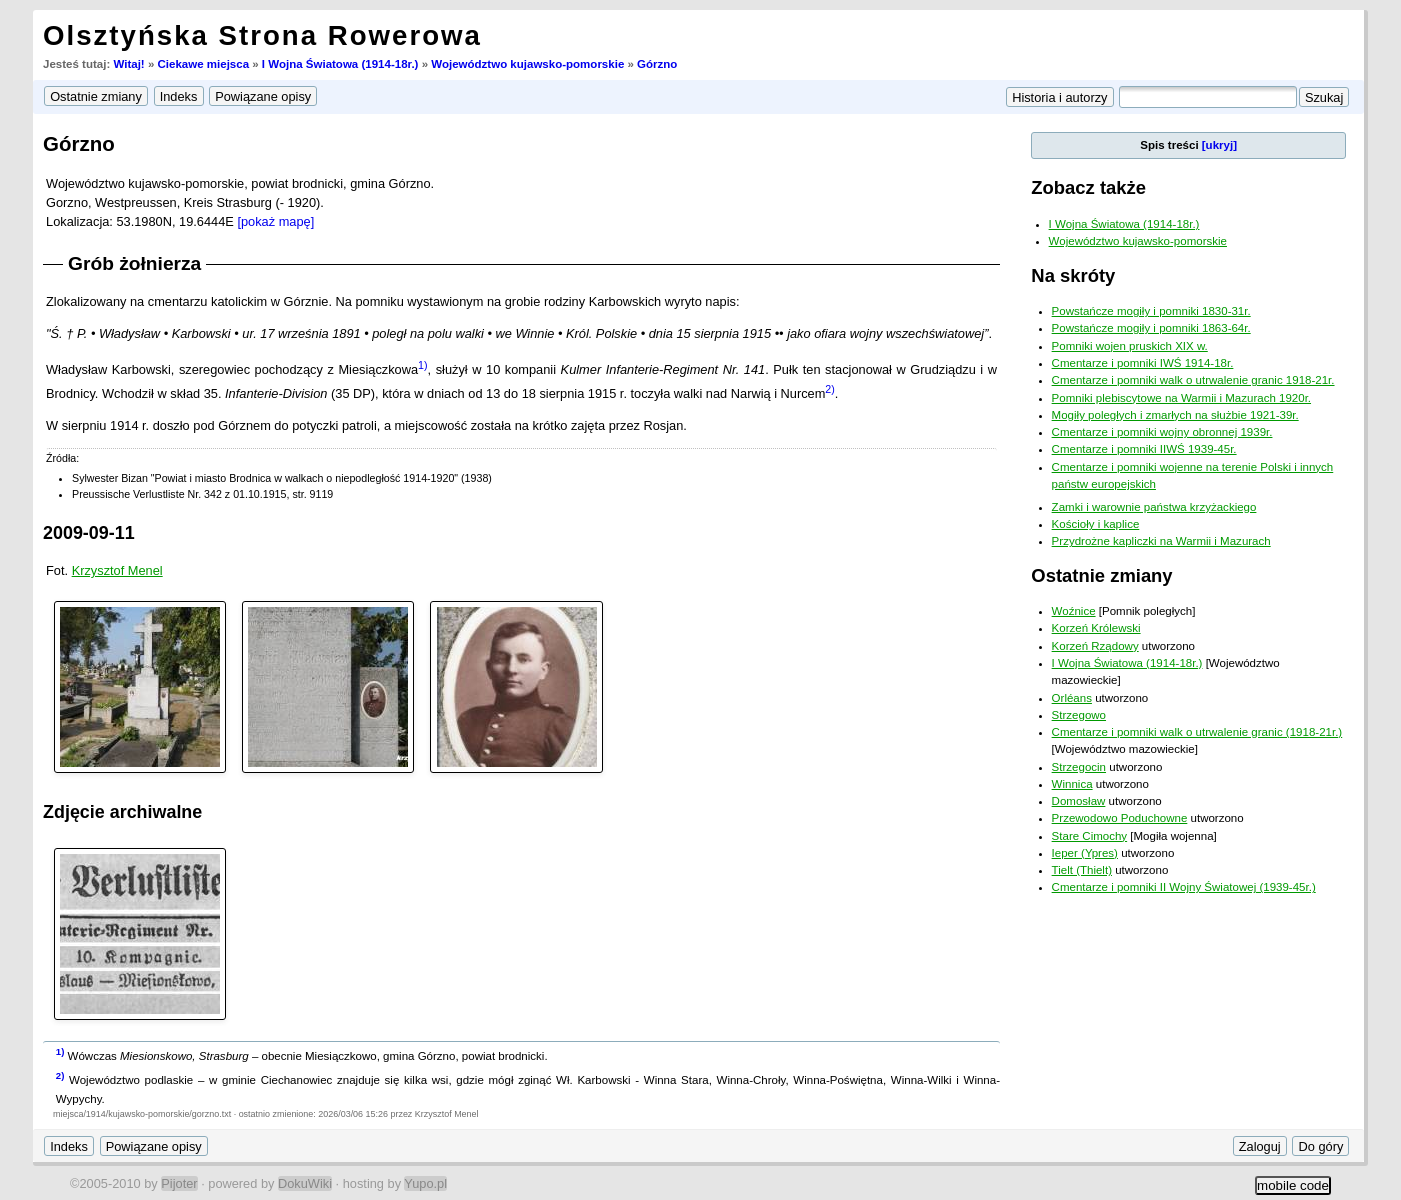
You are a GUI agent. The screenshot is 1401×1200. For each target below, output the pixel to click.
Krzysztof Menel (117, 570)
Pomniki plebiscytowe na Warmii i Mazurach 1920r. (1181, 398)
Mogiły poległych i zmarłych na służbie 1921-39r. (1175, 415)
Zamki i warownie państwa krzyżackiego (1154, 507)
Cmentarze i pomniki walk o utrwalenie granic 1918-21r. (1193, 380)
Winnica (1072, 784)
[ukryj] (1219, 145)
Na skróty (1073, 275)
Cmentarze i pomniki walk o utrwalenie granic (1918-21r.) (1197, 732)
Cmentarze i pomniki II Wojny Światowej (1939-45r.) (1184, 887)
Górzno (657, 64)
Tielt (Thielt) (1082, 870)
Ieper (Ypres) (1085, 853)
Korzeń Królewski (1096, 628)
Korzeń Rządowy (1095, 646)
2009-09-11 (89, 533)
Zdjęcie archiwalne (122, 812)
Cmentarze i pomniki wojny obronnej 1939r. (1162, 432)
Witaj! (128, 64)
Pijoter (179, 1183)
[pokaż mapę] (275, 221)
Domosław (1079, 801)
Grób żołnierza (134, 263)
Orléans (1072, 698)
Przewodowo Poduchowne (1120, 818)
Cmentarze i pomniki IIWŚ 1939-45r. (1144, 449)
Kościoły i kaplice (1096, 524)
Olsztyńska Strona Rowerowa (262, 35)
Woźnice (1074, 611)
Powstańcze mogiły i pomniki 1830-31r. (1151, 311)
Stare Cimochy (1090, 836)
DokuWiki (305, 1183)
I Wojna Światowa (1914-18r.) (340, 64)
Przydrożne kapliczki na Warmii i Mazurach (1161, 541)
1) (422, 365)
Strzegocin (1079, 767)
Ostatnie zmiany (1101, 575)
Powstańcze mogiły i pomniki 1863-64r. (1151, 328)
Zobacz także (1088, 187)
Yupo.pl (425, 1183)
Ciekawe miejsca (204, 64)
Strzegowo (1079, 715)
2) (829, 389)
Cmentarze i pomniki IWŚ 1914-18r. (1143, 363)
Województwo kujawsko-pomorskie (527, 64)
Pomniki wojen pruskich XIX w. (1130, 346)
